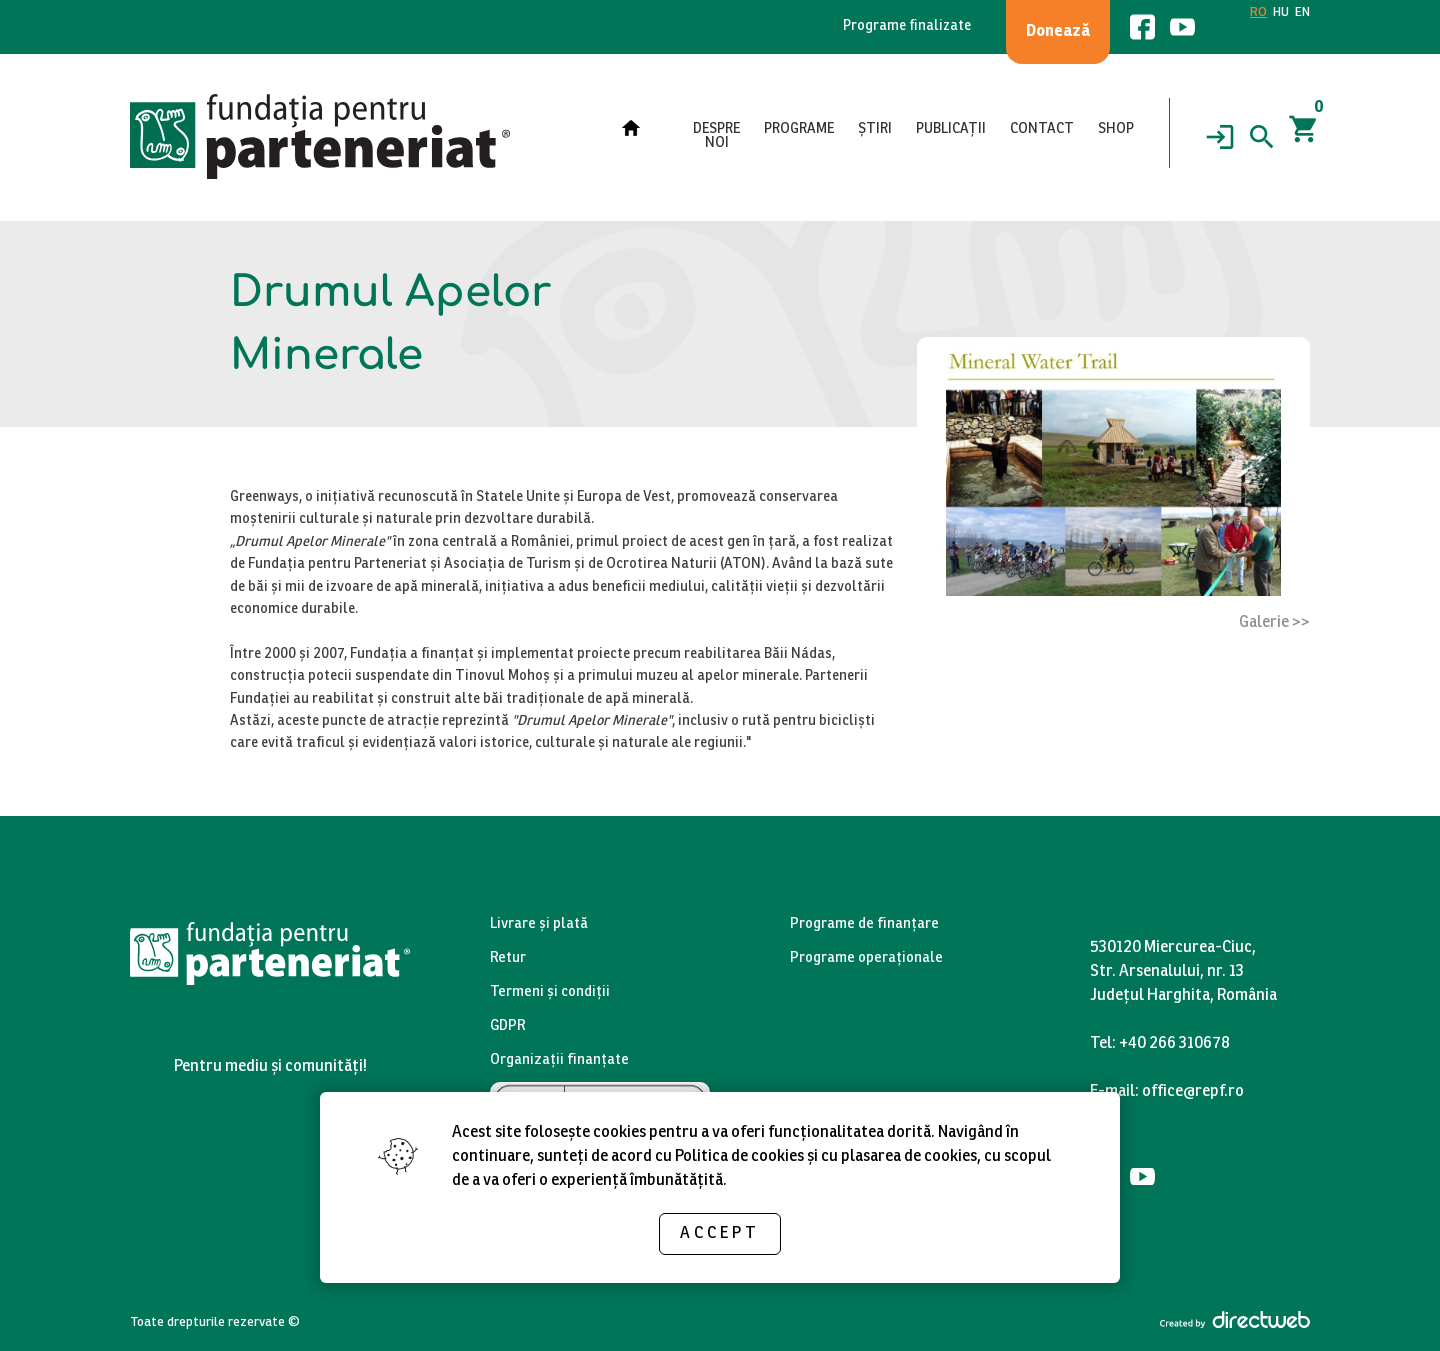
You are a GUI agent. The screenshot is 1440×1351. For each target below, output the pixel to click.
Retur (508, 958)
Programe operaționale (866, 958)
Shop (1116, 129)
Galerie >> (1274, 622)
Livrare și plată (539, 924)
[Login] (1220, 137)
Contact (1042, 129)
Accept (720, 1233)
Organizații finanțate (559, 1060)
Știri (875, 129)
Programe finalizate (907, 26)
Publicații (951, 129)
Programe (799, 129)
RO (1258, 13)
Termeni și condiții (550, 992)
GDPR (508, 1026)
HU (1281, 13)
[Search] (1262, 137)
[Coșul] (1304, 137)
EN (1302, 13)
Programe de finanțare (864, 924)
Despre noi (716, 136)
